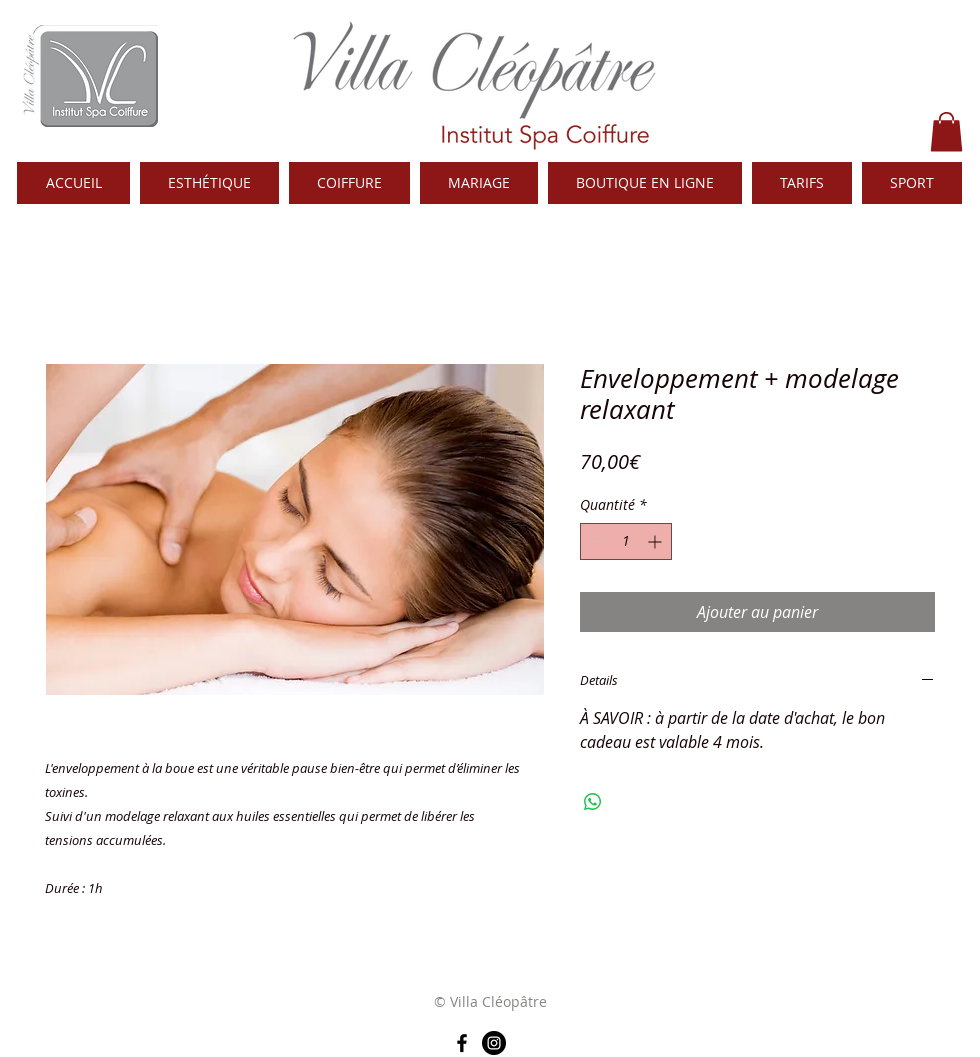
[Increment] (656, 541)
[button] (946, 131)
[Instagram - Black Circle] (494, 1043)
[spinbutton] (626, 541)
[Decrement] (595, 541)
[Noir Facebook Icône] (462, 1043)
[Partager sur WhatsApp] (593, 802)
